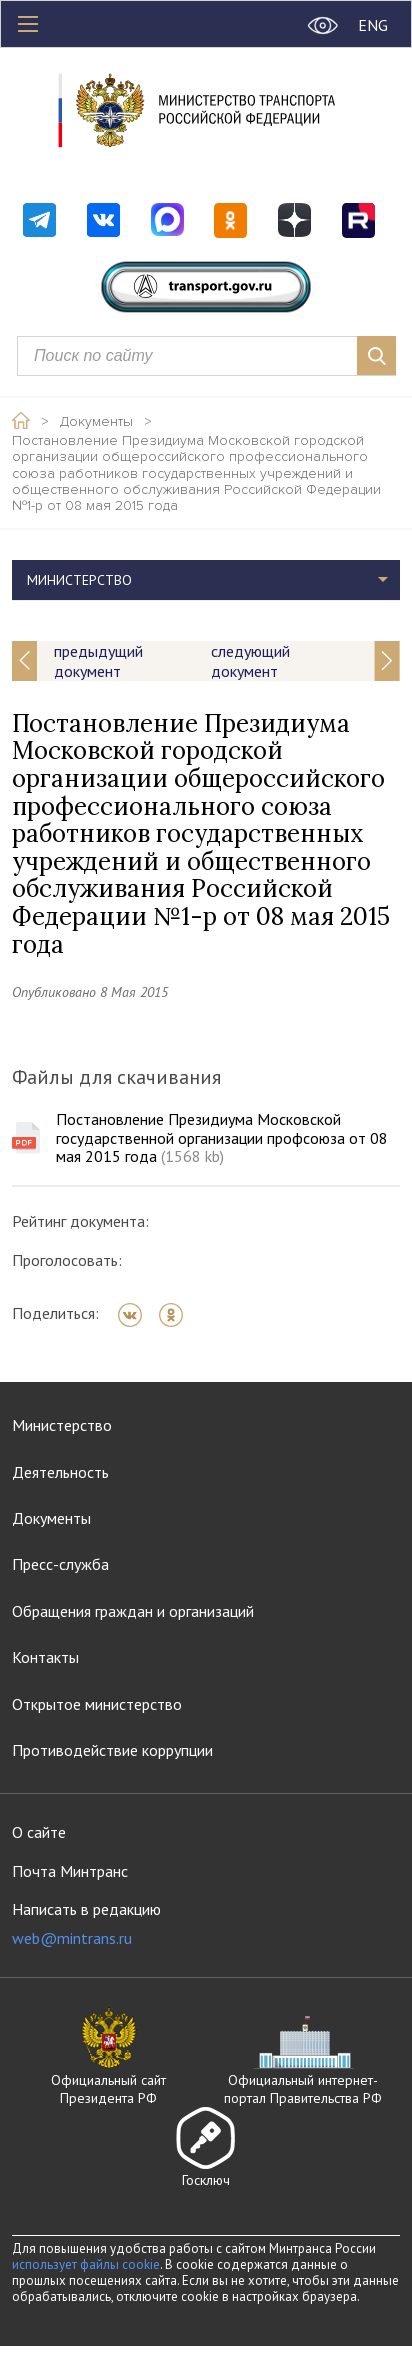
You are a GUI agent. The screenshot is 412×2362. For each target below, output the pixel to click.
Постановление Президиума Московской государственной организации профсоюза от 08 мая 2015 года (222, 1137)
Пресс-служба (60, 1564)
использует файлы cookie (86, 2264)
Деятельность (60, 1472)
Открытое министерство (97, 1704)
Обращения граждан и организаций (133, 1611)
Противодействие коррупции (112, 1750)
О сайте (39, 1832)
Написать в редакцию (86, 1923)
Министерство (79, 580)
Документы (96, 422)
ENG (373, 25)
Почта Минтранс (70, 1871)
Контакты (45, 1657)
